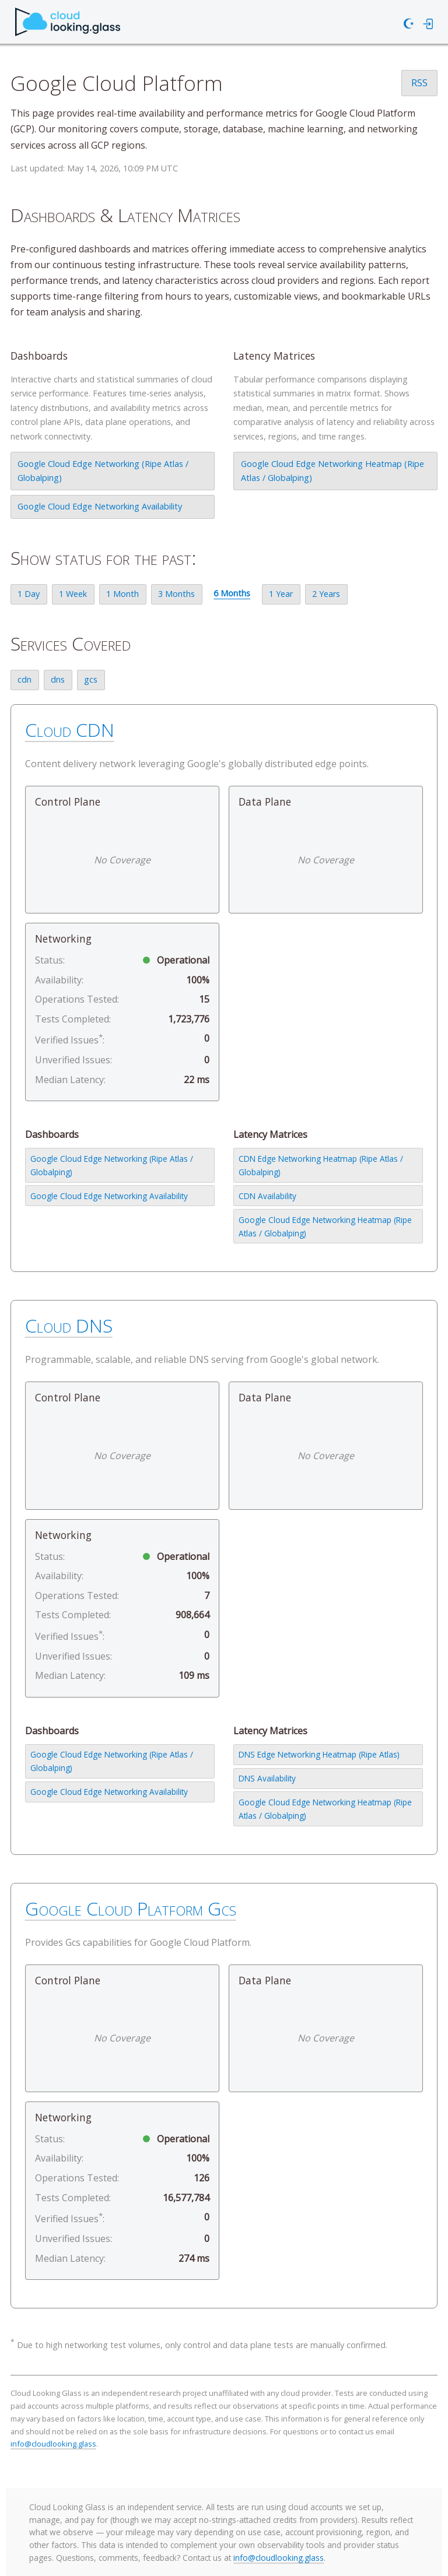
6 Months (232, 593)
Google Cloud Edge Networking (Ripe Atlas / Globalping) (103, 470)
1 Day (29, 593)
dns (58, 679)
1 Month (122, 593)
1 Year (281, 593)
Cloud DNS (69, 1325)
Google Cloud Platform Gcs (130, 1908)
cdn (25, 679)
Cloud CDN (69, 729)
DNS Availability (267, 1778)
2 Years (326, 593)
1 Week (73, 593)
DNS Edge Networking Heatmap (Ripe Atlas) (319, 1754)
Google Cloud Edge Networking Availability (100, 506)
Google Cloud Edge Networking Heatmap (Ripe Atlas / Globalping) (332, 470)
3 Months (176, 593)
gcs (90, 679)
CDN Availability (267, 1195)
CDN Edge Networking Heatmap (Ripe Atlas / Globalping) (321, 1165)
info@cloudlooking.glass (53, 2443)
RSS (419, 82)
